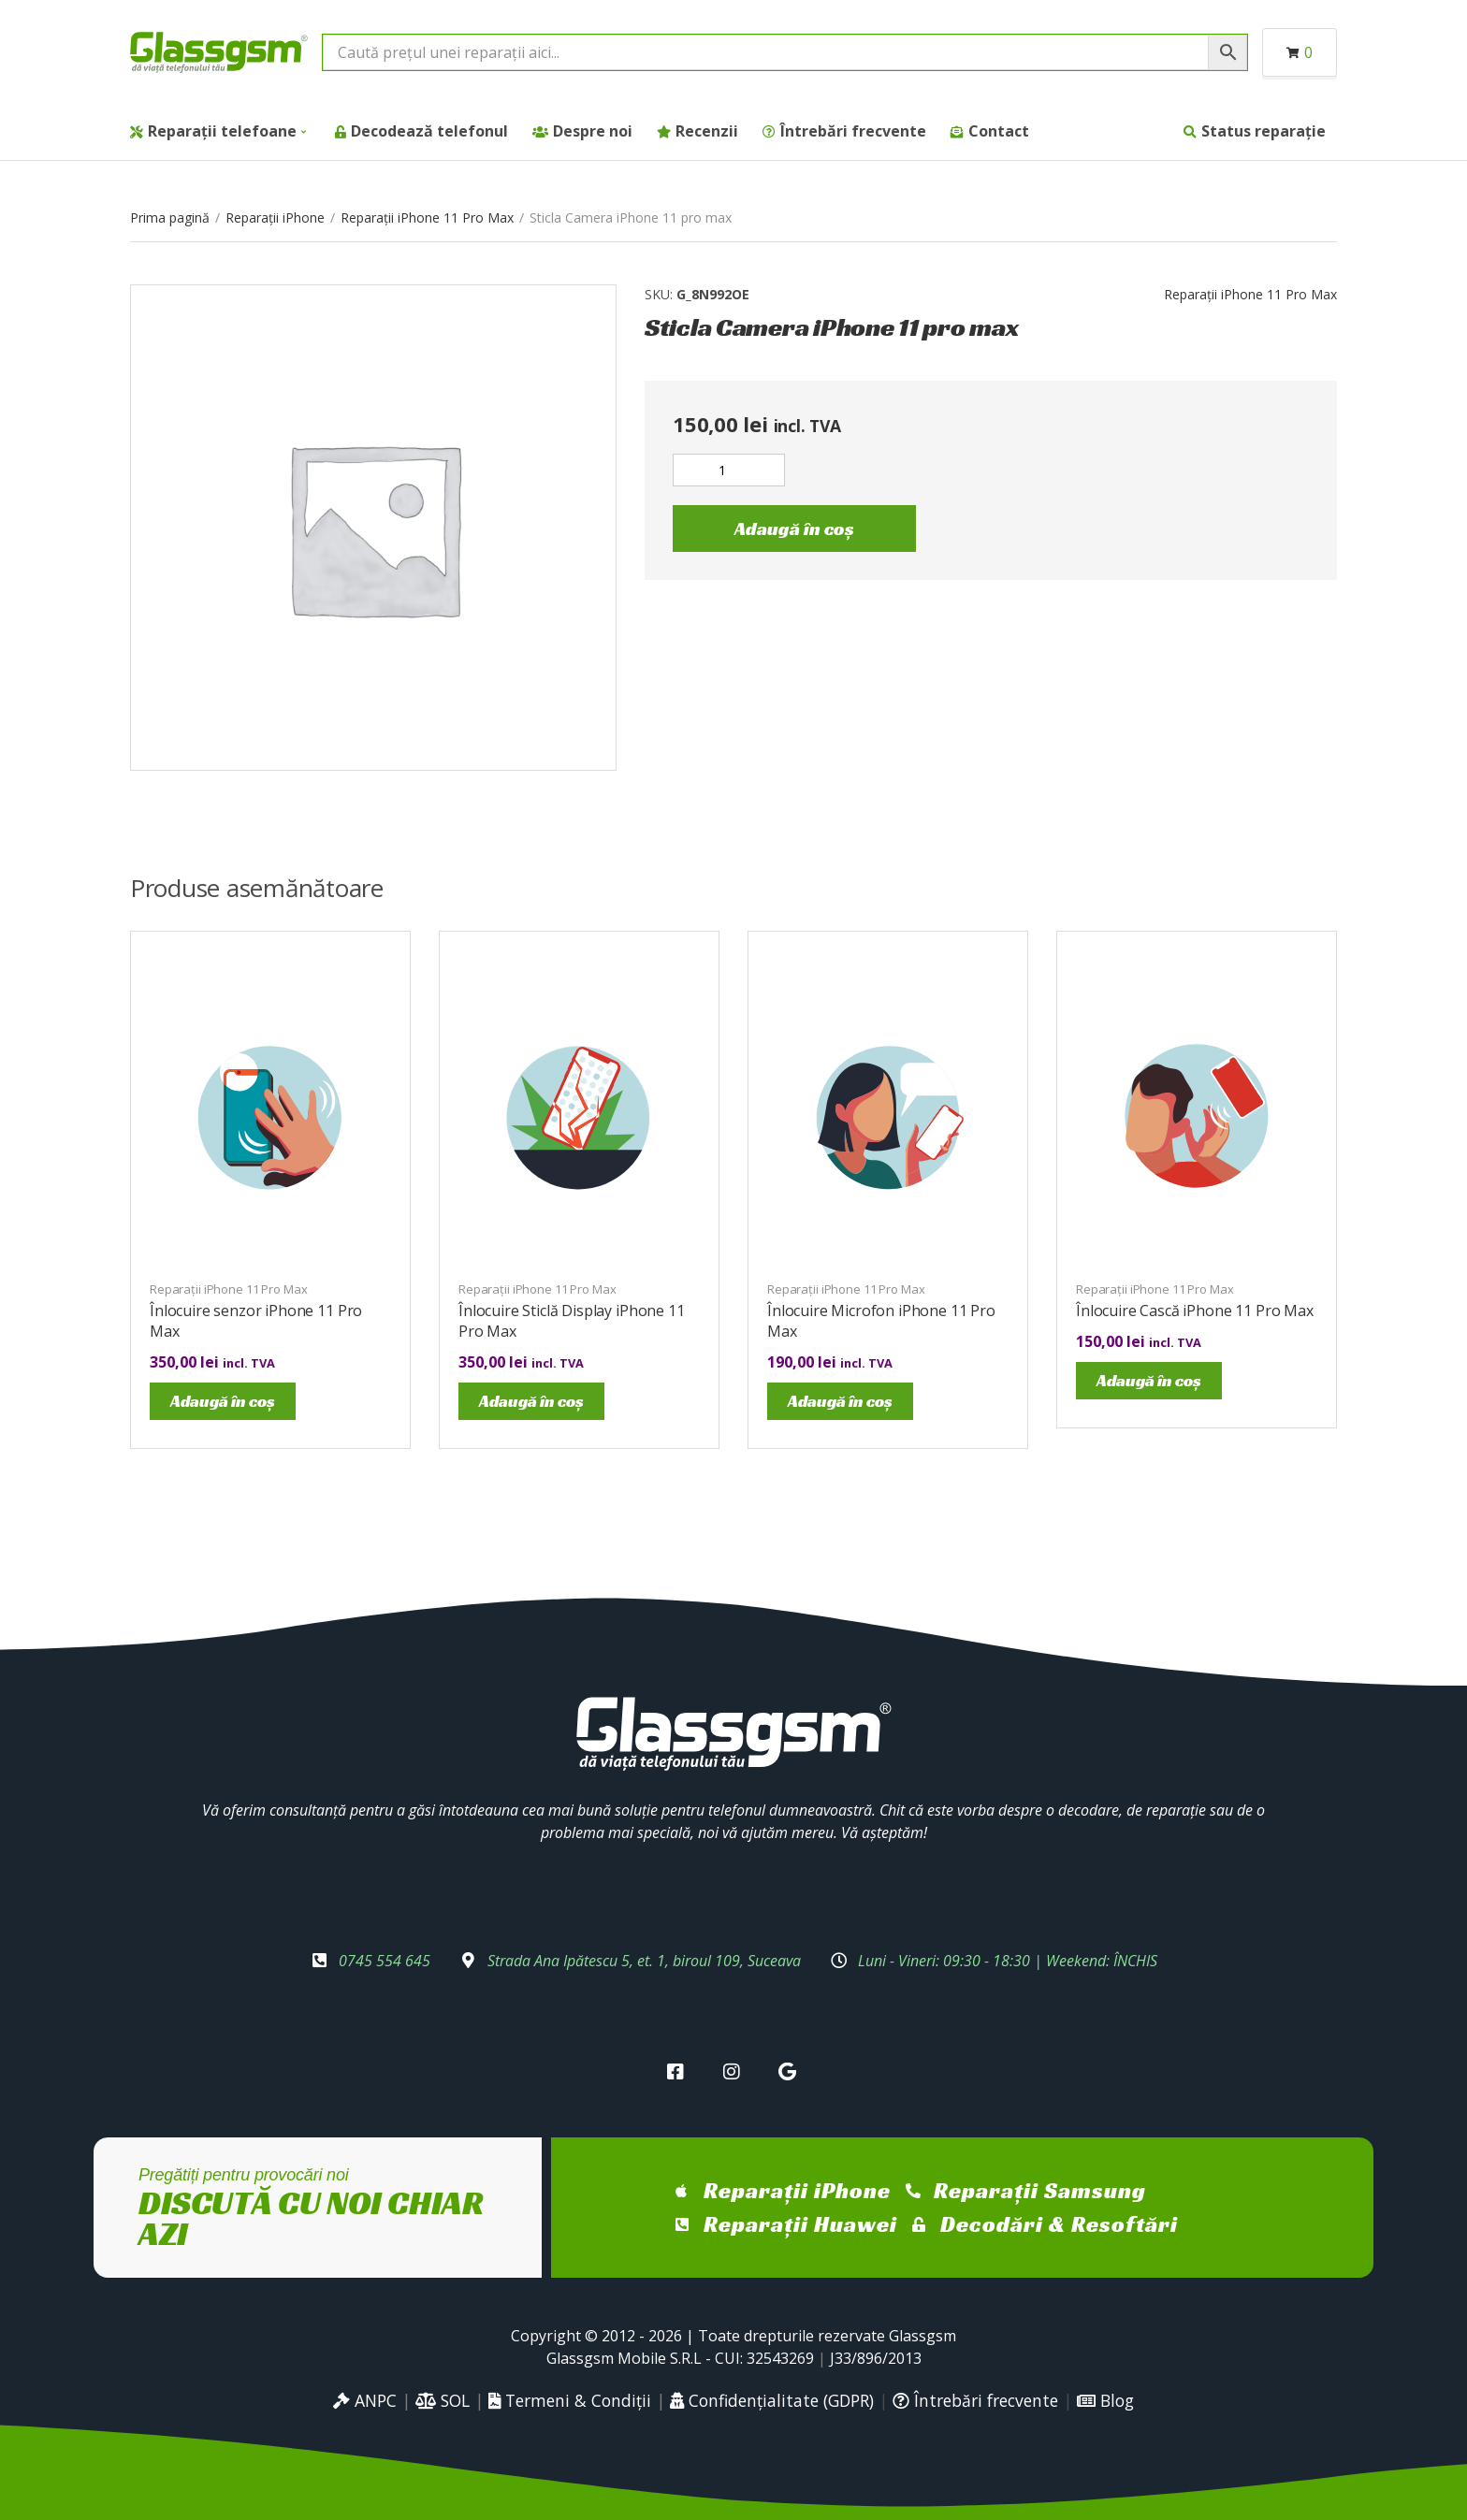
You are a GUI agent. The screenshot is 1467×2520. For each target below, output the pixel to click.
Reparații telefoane (222, 131)
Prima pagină (170, 217)
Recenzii (706, 131)
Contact (998, 131)
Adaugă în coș (794, 528)
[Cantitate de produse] (729, 470)
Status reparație (1263, 131)
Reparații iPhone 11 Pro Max (427, 217)
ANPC (365, 2400)
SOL (442, 2400)
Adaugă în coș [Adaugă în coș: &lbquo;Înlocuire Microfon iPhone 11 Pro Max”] (840, 1401)
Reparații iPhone (275, 217)
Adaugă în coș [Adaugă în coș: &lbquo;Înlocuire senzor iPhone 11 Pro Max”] (222, 1401)
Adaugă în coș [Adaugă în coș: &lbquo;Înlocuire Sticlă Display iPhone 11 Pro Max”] (531, 1401)
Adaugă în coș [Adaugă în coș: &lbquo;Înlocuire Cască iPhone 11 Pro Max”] (1149, 1380)
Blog (1105, 2400)
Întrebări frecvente (853, 131)
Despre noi (592, 131)
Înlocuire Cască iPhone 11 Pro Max (1195, 1310)
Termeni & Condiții (569, 2400)
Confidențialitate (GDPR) (772, 2400)
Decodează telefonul (429, 131)
